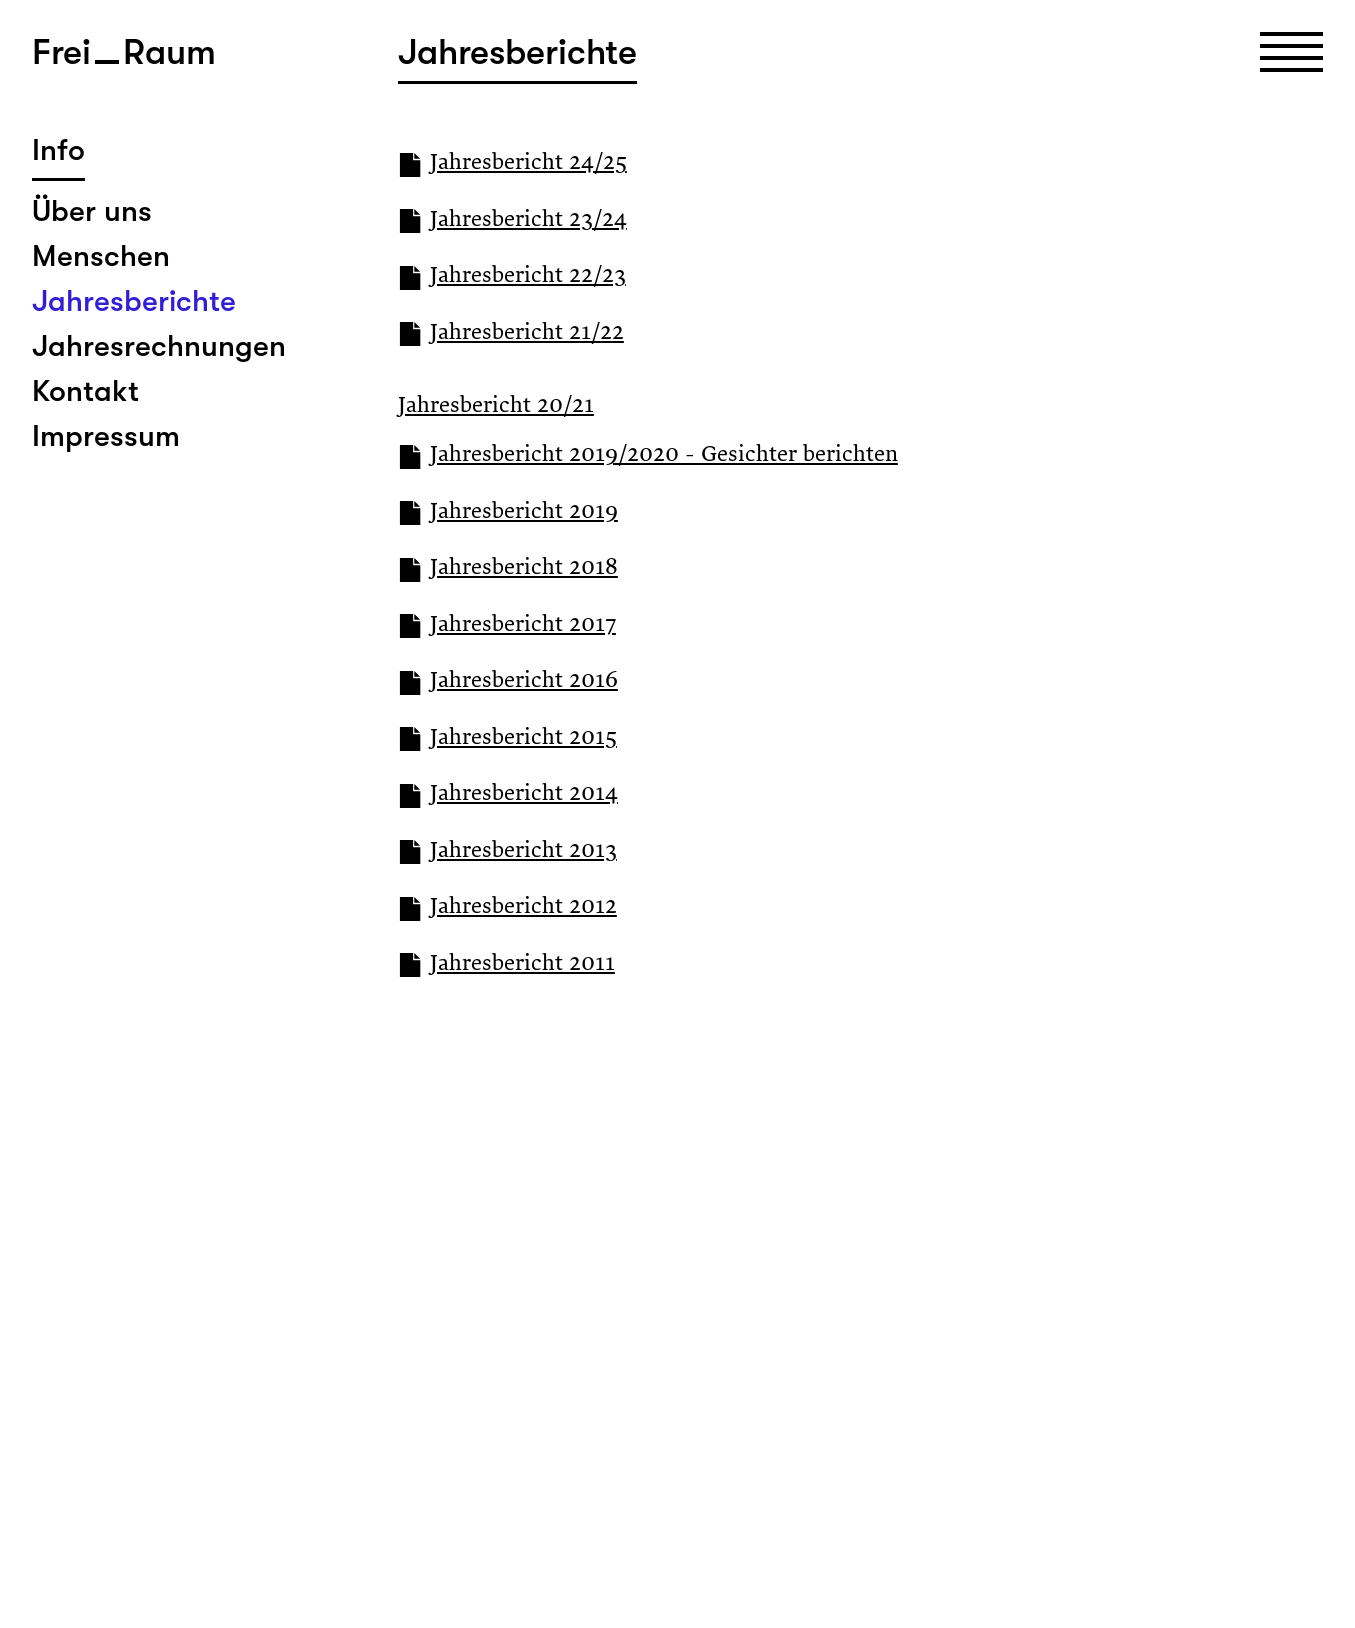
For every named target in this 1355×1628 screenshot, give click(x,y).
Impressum (106, 436)
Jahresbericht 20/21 (496, 407)
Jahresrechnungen (159, 346)
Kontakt (85, 391)
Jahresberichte (134, 301)
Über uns (92, 211)
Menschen (101, 256)
